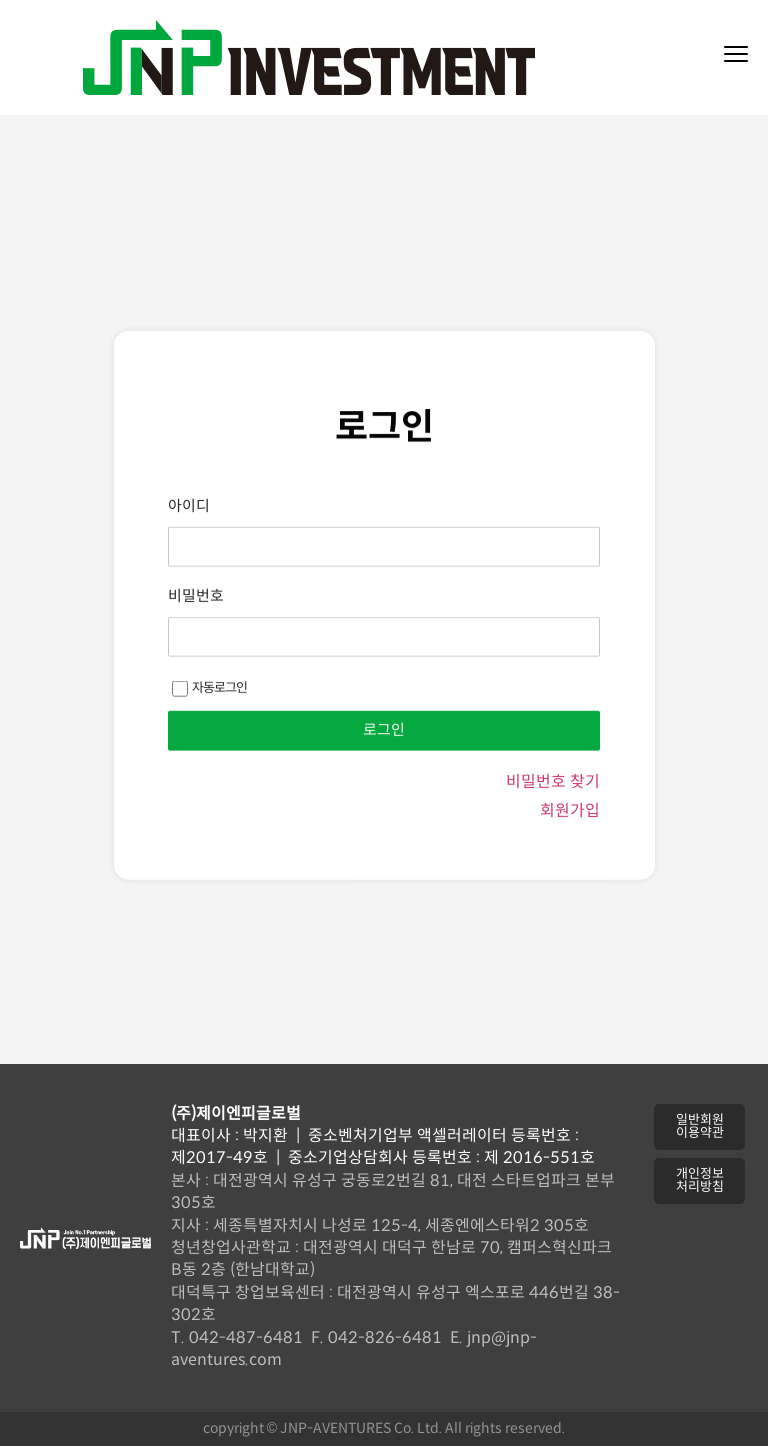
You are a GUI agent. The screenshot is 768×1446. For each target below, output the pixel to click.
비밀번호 (196, 642)
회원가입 (570, 857)
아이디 (189, 552)
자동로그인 (209, 734)
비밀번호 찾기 (553, 828)
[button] (699, 1127)
